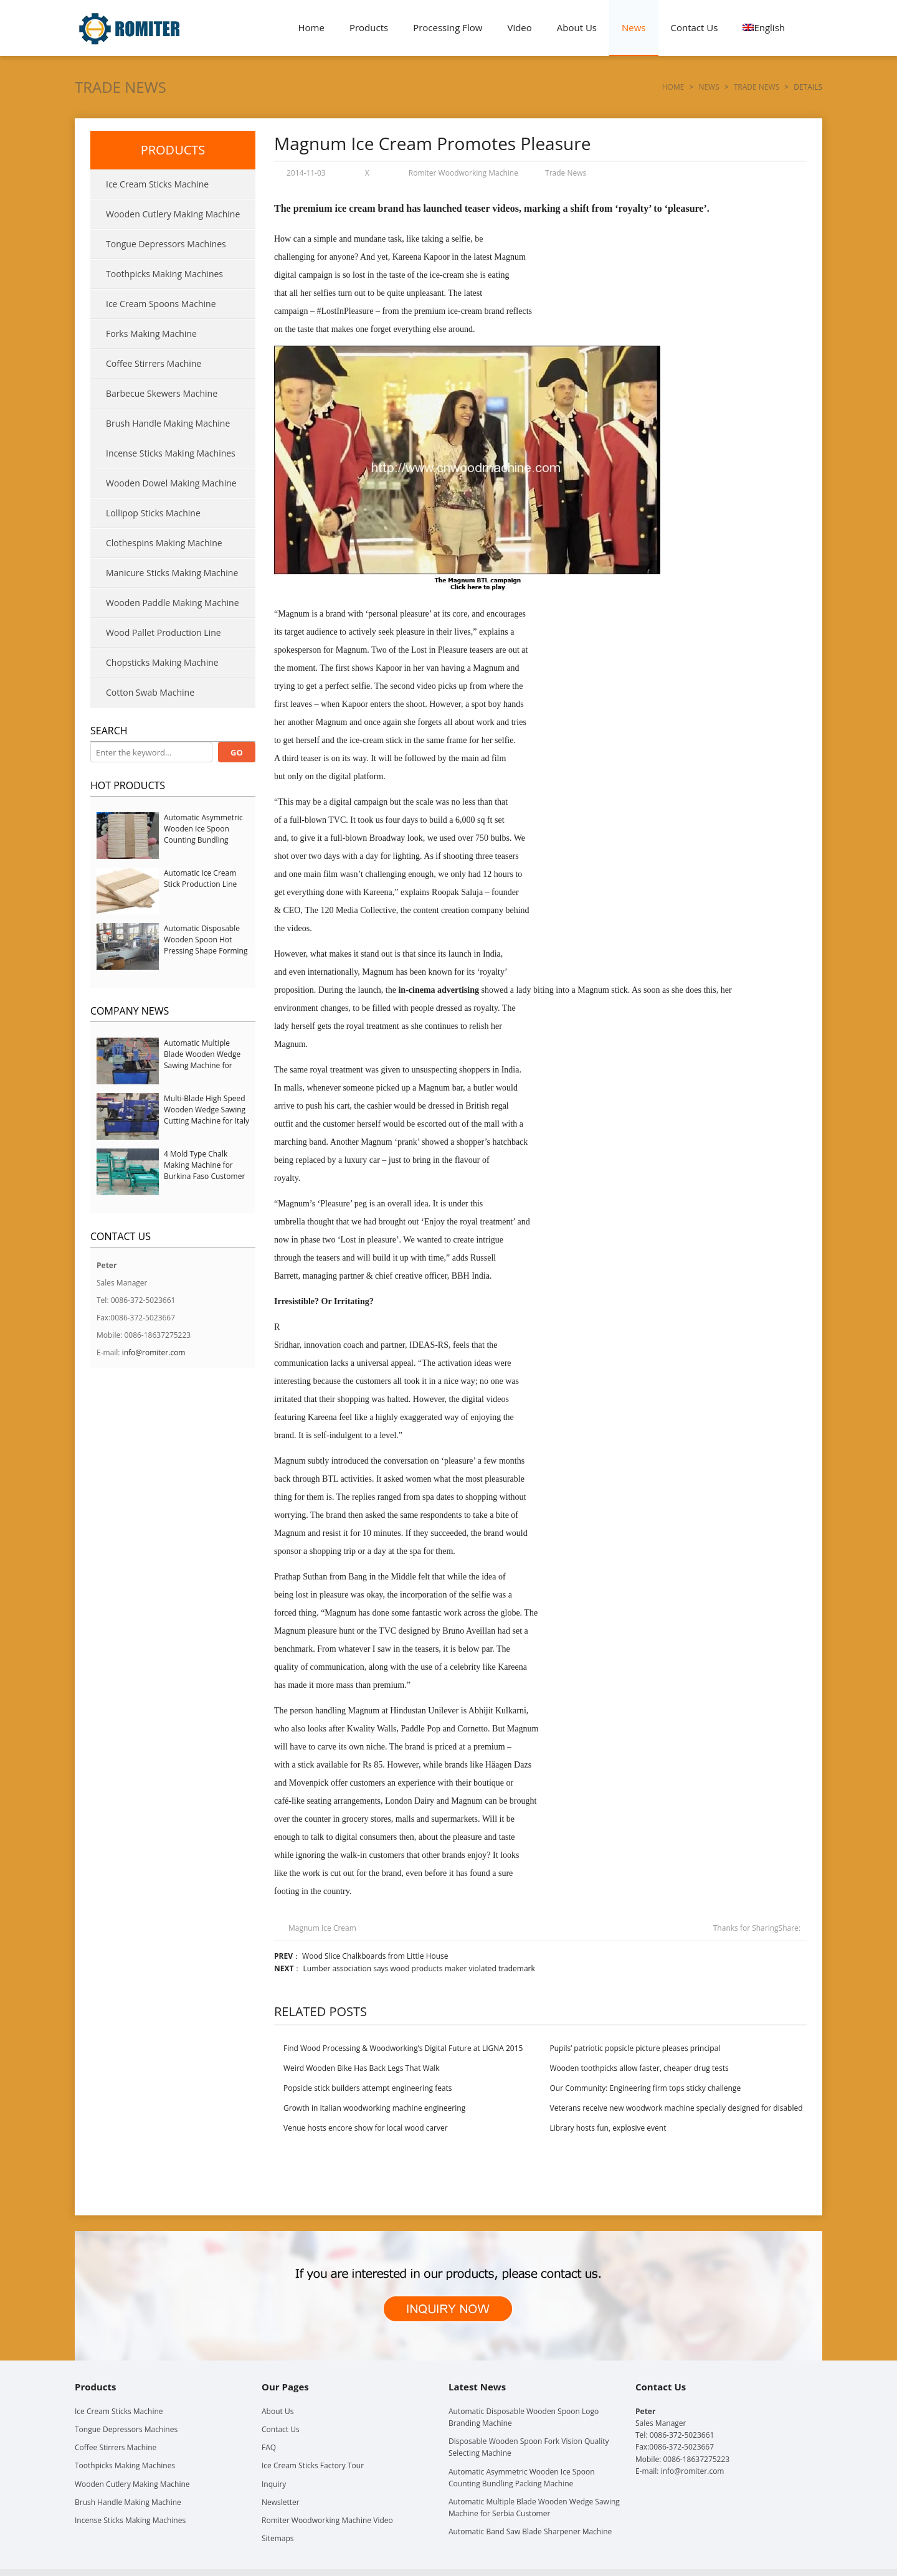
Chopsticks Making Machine (162, 662)
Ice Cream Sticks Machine (157, 184)
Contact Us (694, 27)
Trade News (120, 87)
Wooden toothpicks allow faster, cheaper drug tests (639, 2068)
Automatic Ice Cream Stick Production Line (200, 878)
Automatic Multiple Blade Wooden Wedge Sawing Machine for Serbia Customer (202, 1060)
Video (519, 27)
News (634, 27)
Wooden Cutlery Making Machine (173, 214)
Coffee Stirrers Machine (153, 363)
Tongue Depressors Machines (166, 244)
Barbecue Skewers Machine (161, 393)
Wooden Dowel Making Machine (171, 483)
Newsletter (281, 2502)
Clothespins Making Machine (164, 543)
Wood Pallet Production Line (163, 632)
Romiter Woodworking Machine (463, 173)
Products (368, 27)
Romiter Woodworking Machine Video (327, 2520)
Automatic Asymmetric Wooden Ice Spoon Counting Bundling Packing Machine (203, 834)
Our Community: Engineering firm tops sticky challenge (645, 2088)
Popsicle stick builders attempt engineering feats (367, 2088)
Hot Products (127, 785)
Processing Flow (447, 27)
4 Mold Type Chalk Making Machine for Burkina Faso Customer (204, 1164)
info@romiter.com (154, 1352)
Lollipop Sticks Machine (153, 513)
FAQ (269, 2447)
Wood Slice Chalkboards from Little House (375, 1956)
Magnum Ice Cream (322, 1928)
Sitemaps (277, 2538)
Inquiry (274, 2484)
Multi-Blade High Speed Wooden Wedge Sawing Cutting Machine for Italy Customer (206, 1115)
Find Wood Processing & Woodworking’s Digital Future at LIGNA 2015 (403, 2048)
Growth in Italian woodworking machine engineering (374, 2108)
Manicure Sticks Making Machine (172, 573)
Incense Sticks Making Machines (170, 453)
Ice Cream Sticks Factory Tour (313, 2465)
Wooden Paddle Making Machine (172, 602)
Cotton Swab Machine (150, 692)
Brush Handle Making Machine (168, 423)
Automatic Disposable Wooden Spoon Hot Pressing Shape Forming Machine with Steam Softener (205, 950)
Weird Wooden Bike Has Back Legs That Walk (361, 2068)
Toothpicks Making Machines (164, 274)
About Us (577, 27)
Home (311, 27)
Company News (129, 1011)
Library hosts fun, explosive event (608, 2128)
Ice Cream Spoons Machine (161, 304)
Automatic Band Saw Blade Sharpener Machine (530, 2531)
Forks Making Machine (151, 333)
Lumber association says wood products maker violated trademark (419, 1968)
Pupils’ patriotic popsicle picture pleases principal (635, 2048)
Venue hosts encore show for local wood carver (365, 2128)
